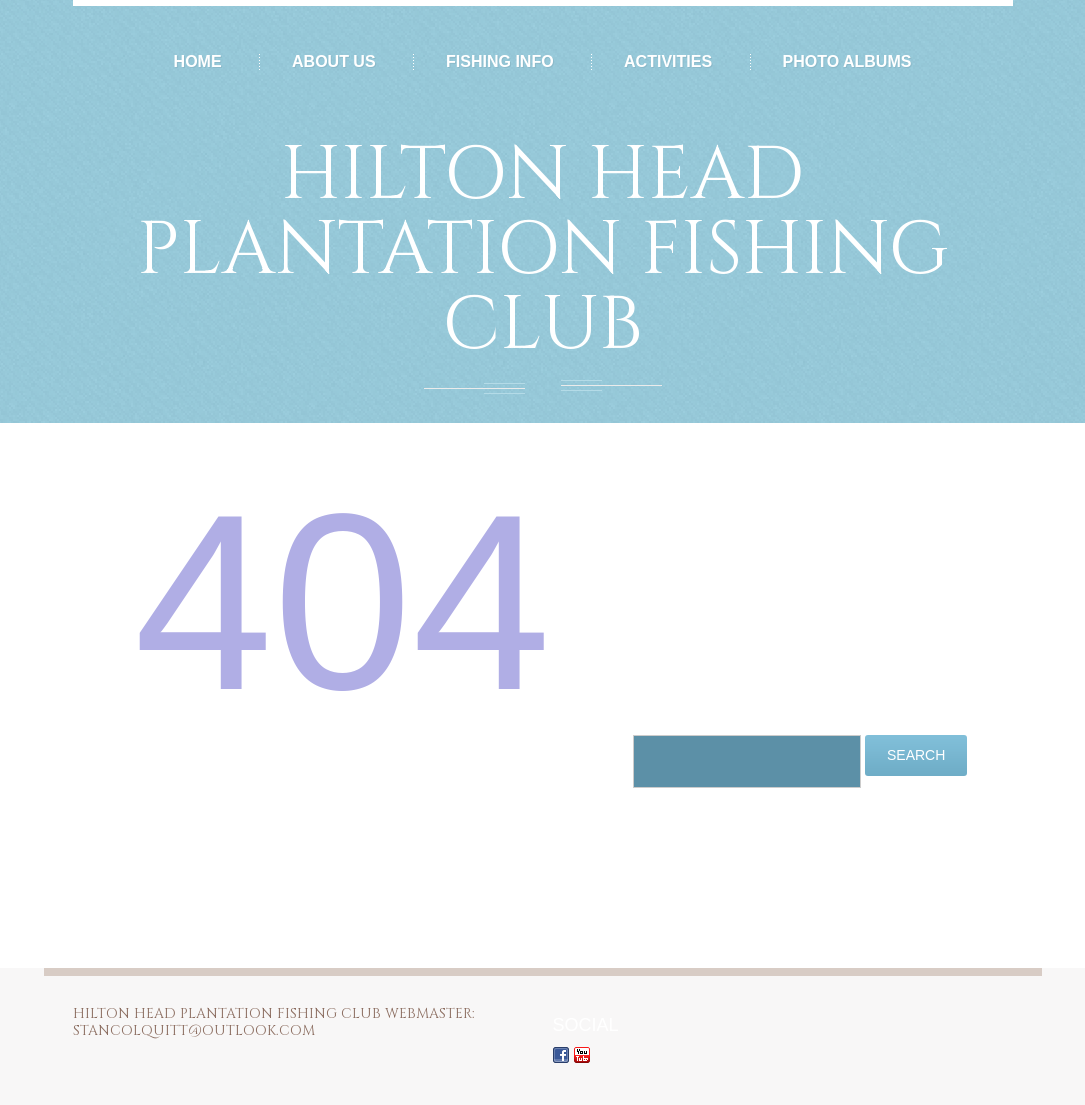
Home (198, 61)
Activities (668, 61)
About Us (334, 61)
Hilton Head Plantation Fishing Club (543, 250)
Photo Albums (847, 61)
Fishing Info (500, 61)
